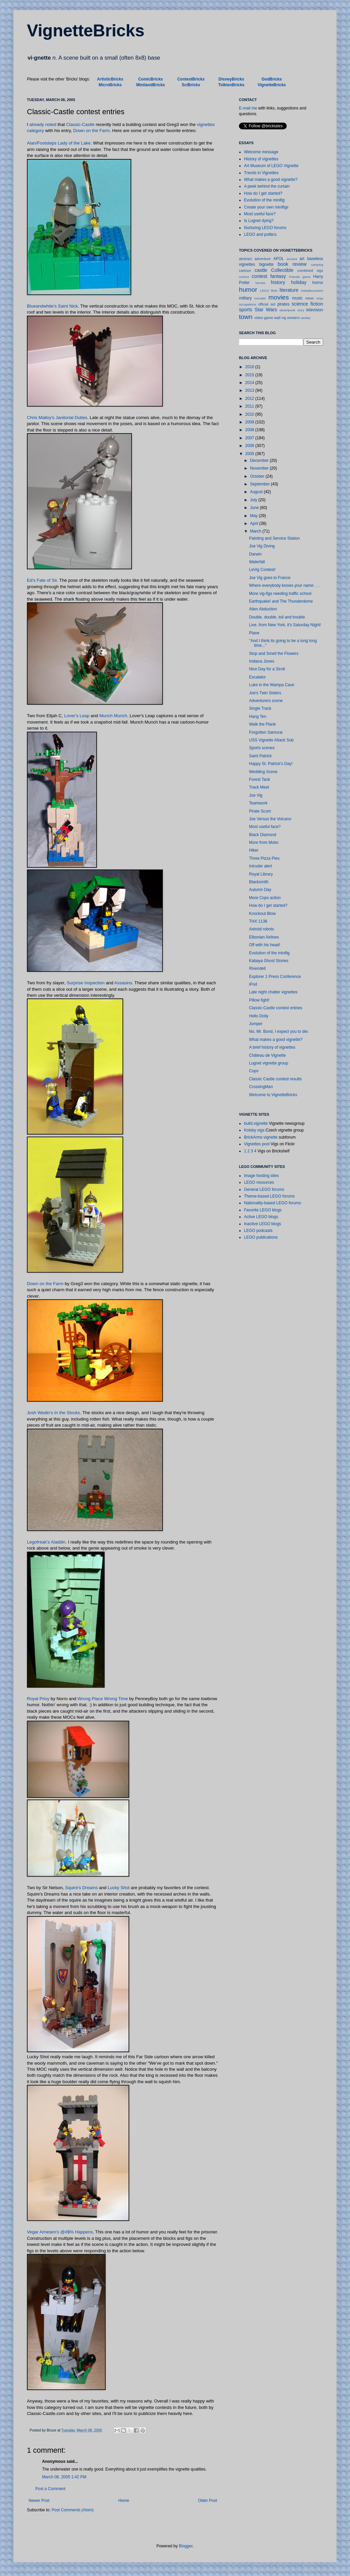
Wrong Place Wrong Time (102, 1698)
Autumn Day (260, 889)
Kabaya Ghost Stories (268, 960)
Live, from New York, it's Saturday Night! (285, 625)
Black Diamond (262, 834)
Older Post (207, 2500)
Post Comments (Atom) (72, 2510)
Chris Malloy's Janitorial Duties (57, 417)
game (307, 277)
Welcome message (261, 152)
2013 (250, 390)
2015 (250, 375)
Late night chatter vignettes (273, 992)
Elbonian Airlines (264, 937)
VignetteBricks (85, 30)
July (254, 500)
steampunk (287, 310)
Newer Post (39, 2500)
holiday (299, 282)
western (293, 318)
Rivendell (257, 968)
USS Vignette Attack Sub (271, 740)
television (314, 310)
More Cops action (265, 897)
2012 (250, 398)
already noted (42, 124)
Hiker (253, 850)
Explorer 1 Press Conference (275, 976)
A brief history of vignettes (272, 1047)
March (256, 531)
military (245, 298)
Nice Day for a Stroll (267, 669)
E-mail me (248, 108)
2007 (250, 438)
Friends (294, 277)
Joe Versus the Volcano (270, 819)
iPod (253, 984)
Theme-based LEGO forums (269, 1196)
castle (261, 270)
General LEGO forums (264, 1189)
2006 (250, 445)
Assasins (123, 982)
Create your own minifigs (266, 207)
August (257, 491)
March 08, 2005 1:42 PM (64, 2477)
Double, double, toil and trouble (277, 617)
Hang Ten (257, 716)
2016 (250, 366)
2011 (250, 406)
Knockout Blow (262, 913)
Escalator (257, 677)
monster (260, 298)
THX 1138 (258, 921)
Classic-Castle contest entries (275, 1008)
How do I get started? (263, 193)
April (254, 523)
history (278, 282)
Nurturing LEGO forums (265, 227)
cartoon (245, 270)
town (246, 316)
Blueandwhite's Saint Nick (52, 306)
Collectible (282, 270)
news (309, 298)
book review (292, 264)
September (260, 484)
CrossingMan (261, 1086)
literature (289, 290)
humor (248, 289)
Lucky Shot (119, 1887)
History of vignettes (261, 159)
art (302, 258)
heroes (260, 283)
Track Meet (259, 787)
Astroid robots (261, 929)
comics (244, 277)
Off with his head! (264, 945)
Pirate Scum (260, 811)
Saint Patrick (260, 756)
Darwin (255, 554)
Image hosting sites (261, 1175)
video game (263, 318)
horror (317, 282)
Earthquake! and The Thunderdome (281, 601)
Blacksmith (259, 882)
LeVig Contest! (262, 569)
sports (245, 309)
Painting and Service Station (274, 538)
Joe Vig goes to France (269, 577)
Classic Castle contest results (275, 1079)
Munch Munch (113, 715)
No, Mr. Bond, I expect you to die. (279, 1031)
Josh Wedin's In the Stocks (53, 1412)
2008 (250, 429)
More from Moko (263, 842)
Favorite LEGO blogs (263, 1210)
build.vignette (256, 1123)
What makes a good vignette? (271, 179)
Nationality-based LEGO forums (272, 1203)
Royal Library (261, 874)
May (254, 515)
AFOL (278, 258)
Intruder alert (260, 866)
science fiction (307, 304)
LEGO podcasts (258, 1230)
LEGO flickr (269, 290)
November (260, 468)
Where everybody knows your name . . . (284, 585)
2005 (250, 453)
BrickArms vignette (261, 1137)
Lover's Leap (77, 715)
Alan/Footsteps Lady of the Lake (59, 143)
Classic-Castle (80, 124)
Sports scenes (262, 747)
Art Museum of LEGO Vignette (271, 165)
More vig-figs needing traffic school (280, 593)
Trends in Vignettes (261, 172)
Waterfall (257, 562)
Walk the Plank (262, 724)
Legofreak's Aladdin (46, 1542)
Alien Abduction (263, 609)
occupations (247, 304)
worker (306, 318)
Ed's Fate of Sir (42, 580)
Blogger (186, 2546)
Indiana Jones (261, 661)
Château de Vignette (267, 1055)
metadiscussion (312, 290)
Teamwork (258, 803)
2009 (250, 422)
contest (259, 276)
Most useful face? (260, 214)
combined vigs (310, 270)
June (255, 507)
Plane (254, 633)
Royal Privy (38, 1698)
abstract (245, 259)
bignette (266, 264)
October (258, 476)
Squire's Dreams (81, 1887)
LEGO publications (261, 1237)
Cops (253, 1071)
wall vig (280, 318)
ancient (292, 259)
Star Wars (265, 309)
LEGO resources (259, 1182)
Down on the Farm (91, 130)
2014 (250, 382)
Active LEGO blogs (261, 1216)
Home (123, 2500)
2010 (250, 414)
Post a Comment (50, 2488)
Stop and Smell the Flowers (274, 653)
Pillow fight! (259, 1000)
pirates (283, 304)
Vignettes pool (257, 1144)
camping (317, 264)
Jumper (255, 1023)
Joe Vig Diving (262, 546)
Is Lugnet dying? (259, 220)
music (297, 298)
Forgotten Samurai (265, 732)
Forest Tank (259, 779)
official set (266, 304)
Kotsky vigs (254, 1130)
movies (278, 297)
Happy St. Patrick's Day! (270, 763)
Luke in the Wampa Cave (271, 684)
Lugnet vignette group (268, 1063)
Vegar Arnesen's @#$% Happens (60, 2231)
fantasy (278, 276)
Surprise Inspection (86, 982)
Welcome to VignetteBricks (273, 1094)
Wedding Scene (263, 771)
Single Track (260, 708)
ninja (319, 298)
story (300, 310)
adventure (262, 259)
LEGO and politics (260, 234)
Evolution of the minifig (264, 200)
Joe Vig (255, 795)
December (260, 460)
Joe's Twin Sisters (265, 693)
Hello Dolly (258, 1016)
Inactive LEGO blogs (262, 1223)
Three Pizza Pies (264, 858)
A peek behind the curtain (266, 186)
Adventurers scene (266, 700)
